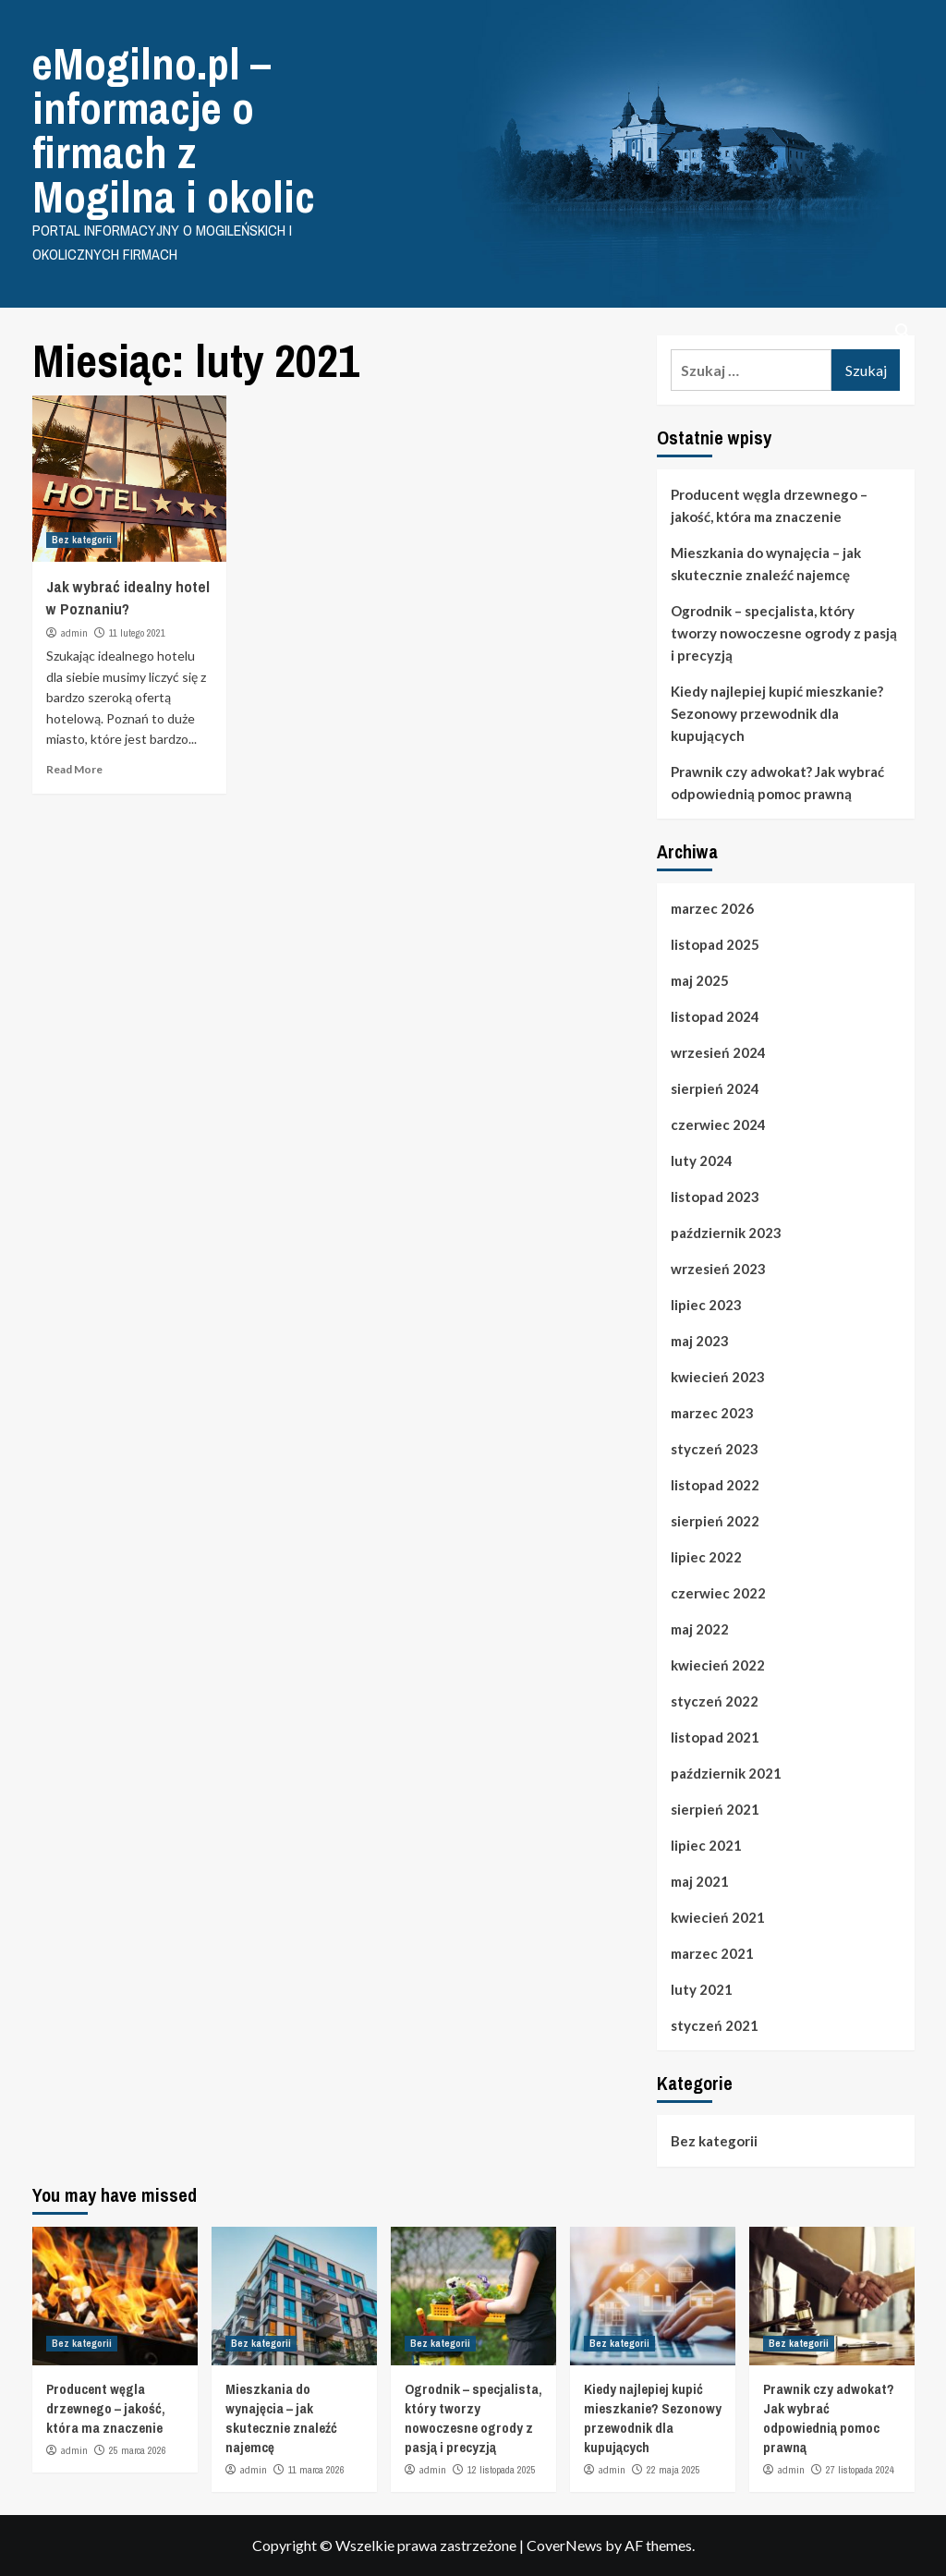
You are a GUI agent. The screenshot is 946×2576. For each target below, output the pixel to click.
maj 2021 (700, 1881)
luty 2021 (702, 1989)
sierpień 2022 (715, 1521)
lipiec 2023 (706, 1304)
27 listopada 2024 (860, 2469)
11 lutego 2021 (137, 632)
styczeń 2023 (714, 1448)
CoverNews (564, 2545)
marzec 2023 (712, 1412)
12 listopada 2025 (501, 2469)
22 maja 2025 (673, 2469)
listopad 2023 (715, 1196)
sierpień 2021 (715, 1809)
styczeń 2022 (714, 1701)
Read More (74, 769)
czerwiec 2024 (718, 1124)
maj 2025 (700, 980)
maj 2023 (700, 1340)
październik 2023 (726, 1232)
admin (74, 632)
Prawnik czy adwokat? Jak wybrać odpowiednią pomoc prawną (777, 782)
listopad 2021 (715, 1737)
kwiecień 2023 (718, 1376)
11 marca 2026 (316, 2469)
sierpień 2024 (715, 1088)
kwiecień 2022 (718, 1665)
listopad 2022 (715, 1484)
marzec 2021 (712, 1953)
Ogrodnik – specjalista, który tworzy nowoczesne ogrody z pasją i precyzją (784, 632)
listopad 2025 (715, 944)
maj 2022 (700, 1629)
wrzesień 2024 (718, 1052)
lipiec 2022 (706, 1557)
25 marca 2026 (137, 2450)
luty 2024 (702, 1160)
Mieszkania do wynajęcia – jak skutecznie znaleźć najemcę (766, 563)
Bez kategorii (82, 539)
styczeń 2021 (714, 2025)
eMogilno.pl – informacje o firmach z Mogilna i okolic (173, 129)
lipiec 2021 (706, 1845)
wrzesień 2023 (718, 1268)
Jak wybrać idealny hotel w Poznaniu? (128, 597)
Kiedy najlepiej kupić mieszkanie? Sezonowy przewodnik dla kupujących (777, 713)
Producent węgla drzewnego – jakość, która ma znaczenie (769, 505)
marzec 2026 (712, 908)
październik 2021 (726, 1773)
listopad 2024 (715, 1016)
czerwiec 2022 (718, 1593)
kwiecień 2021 (718, 1917)
